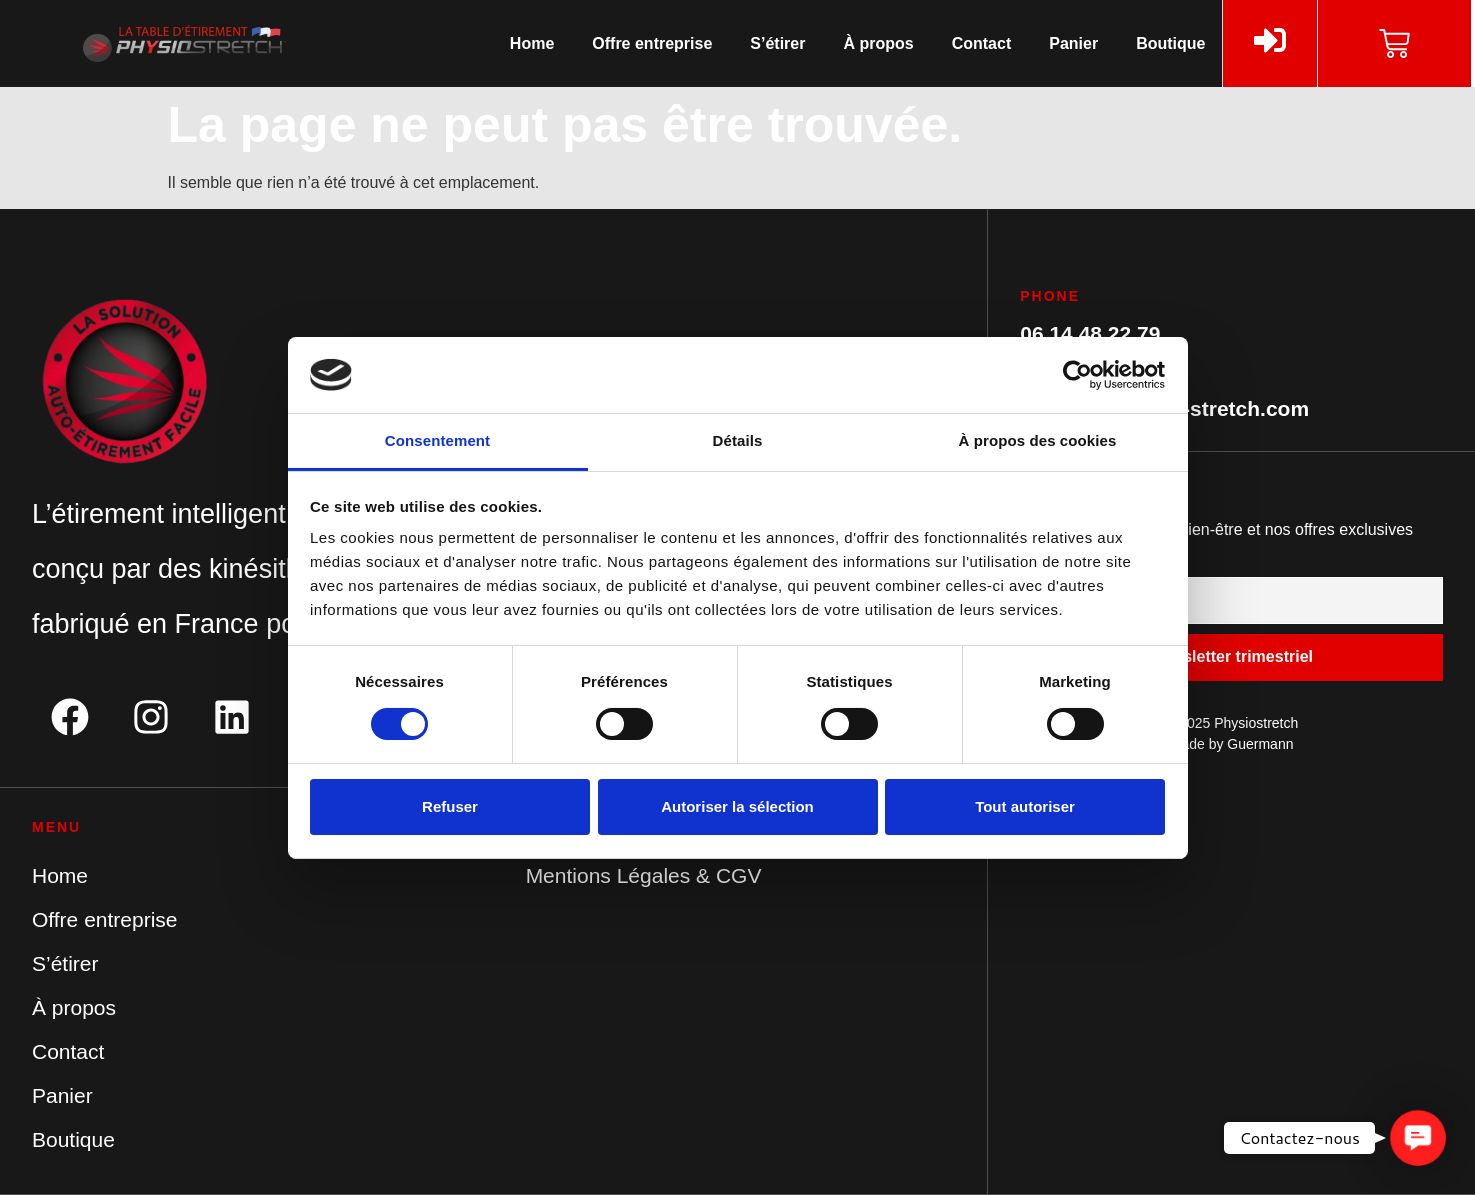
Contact (982, 43)
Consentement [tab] (437, 440)
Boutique (1170, 43)
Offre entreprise (652, 43)
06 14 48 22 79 (1090, 333)
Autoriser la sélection (737, 806)
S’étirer (777, 43)
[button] (1417, 1137)
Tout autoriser (1025, 806)
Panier (1073, 43)
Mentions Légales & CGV (644, 875)
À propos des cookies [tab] (1038, 440)
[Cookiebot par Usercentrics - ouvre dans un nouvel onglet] (1077, 375)
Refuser (450, 806)
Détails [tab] (738, 440)
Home (532, 43)
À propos (878, 43)
